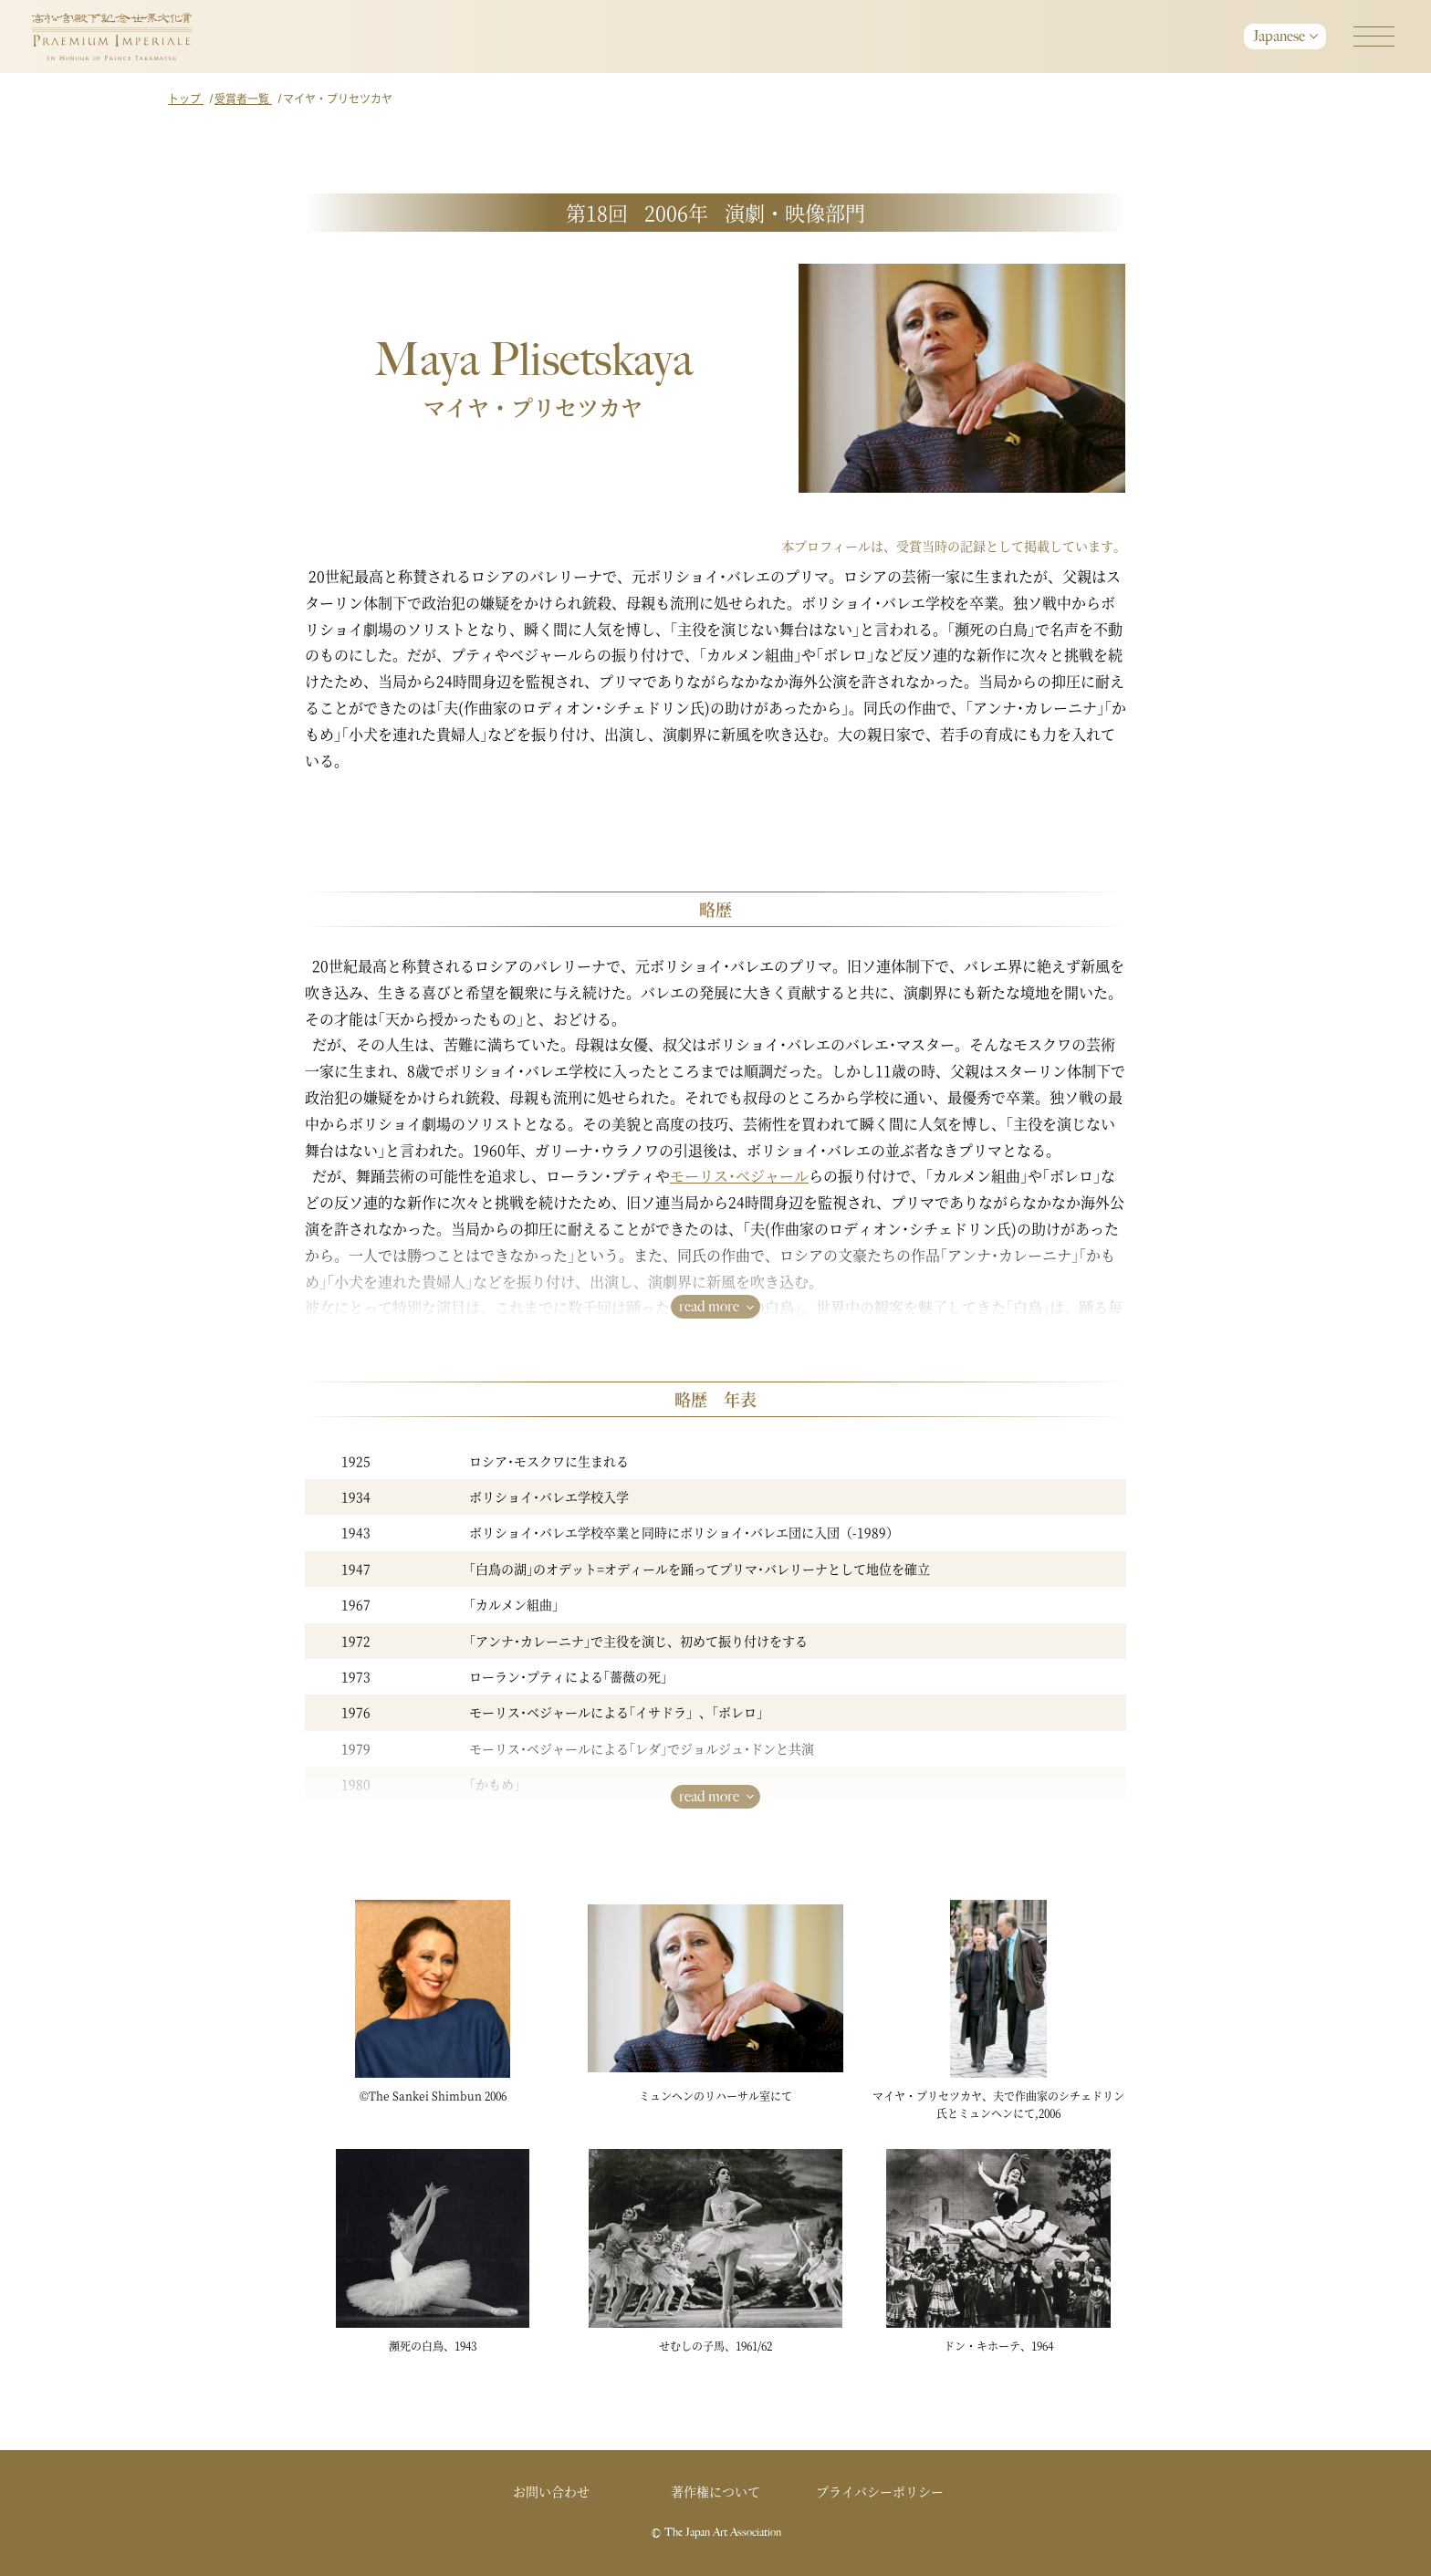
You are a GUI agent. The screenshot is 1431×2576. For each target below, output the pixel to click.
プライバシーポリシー (880, 2491)
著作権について (715, 2491)
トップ (186, 98)
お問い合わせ (551, 2491)
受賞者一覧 (243, 98)
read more (709, 1306)
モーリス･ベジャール (739, 1175)
